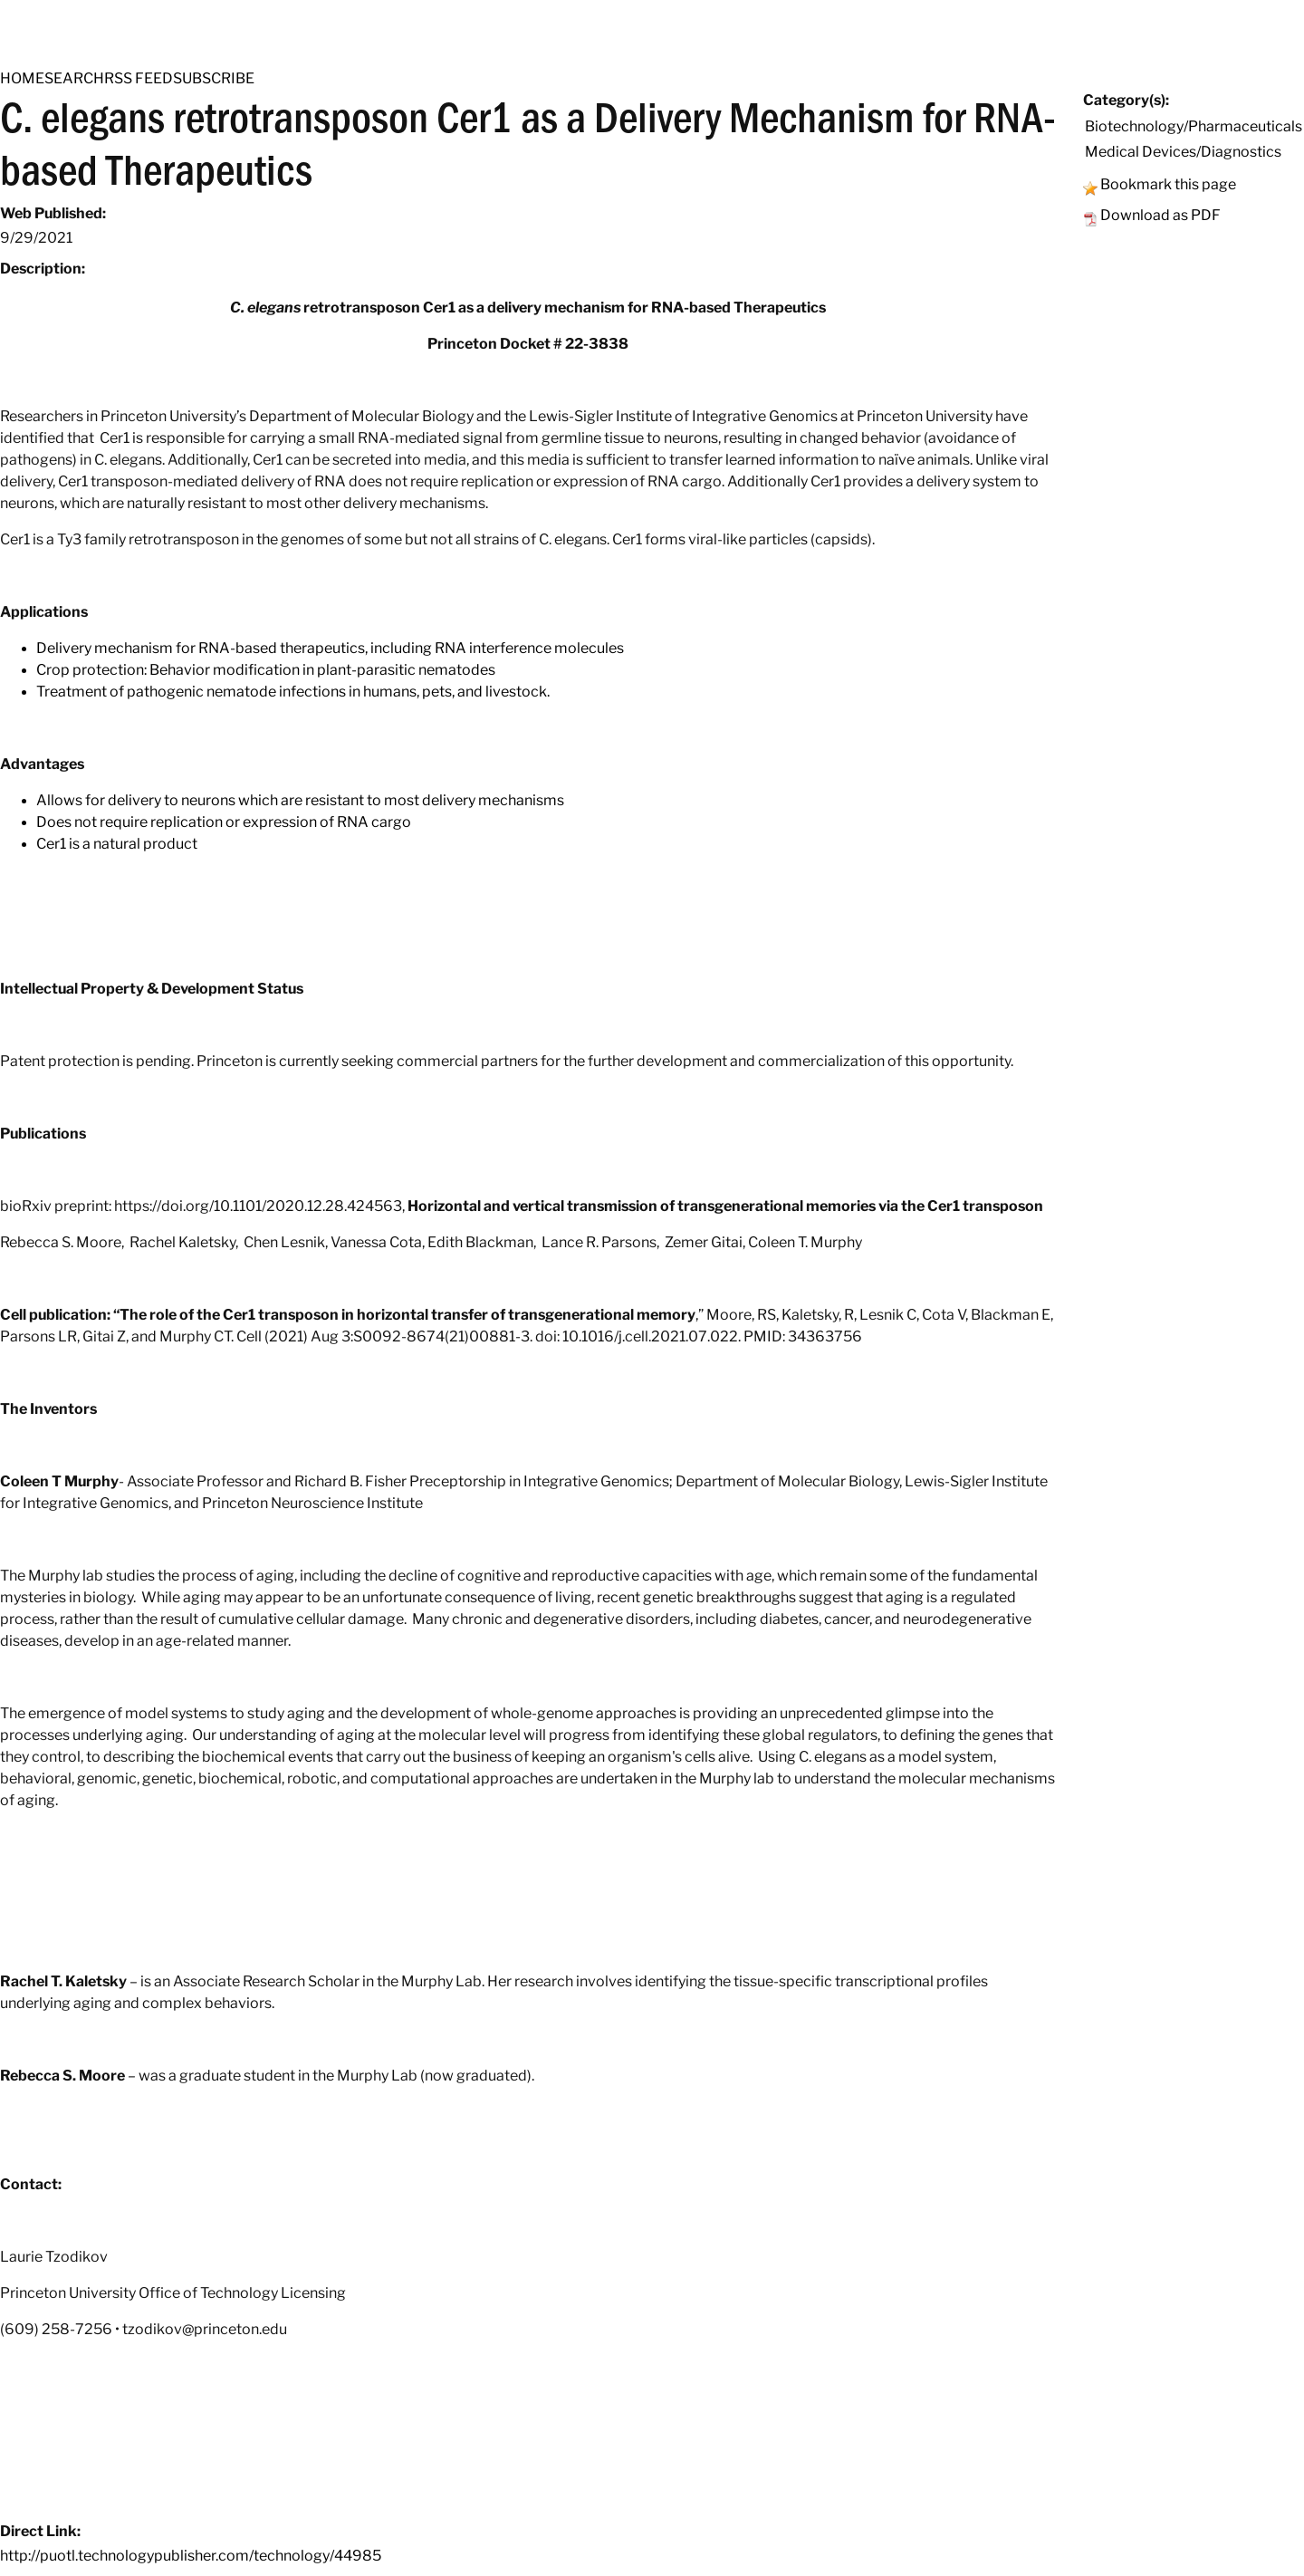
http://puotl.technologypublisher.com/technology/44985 (190, 2555)
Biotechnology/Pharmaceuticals (1193, 126)
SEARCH (74, 78)
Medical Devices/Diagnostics (1183, 151)
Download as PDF (1160, 215)
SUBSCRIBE (213, 78)
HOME (22, 78)
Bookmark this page (1168, 184)
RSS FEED (138, 78)
